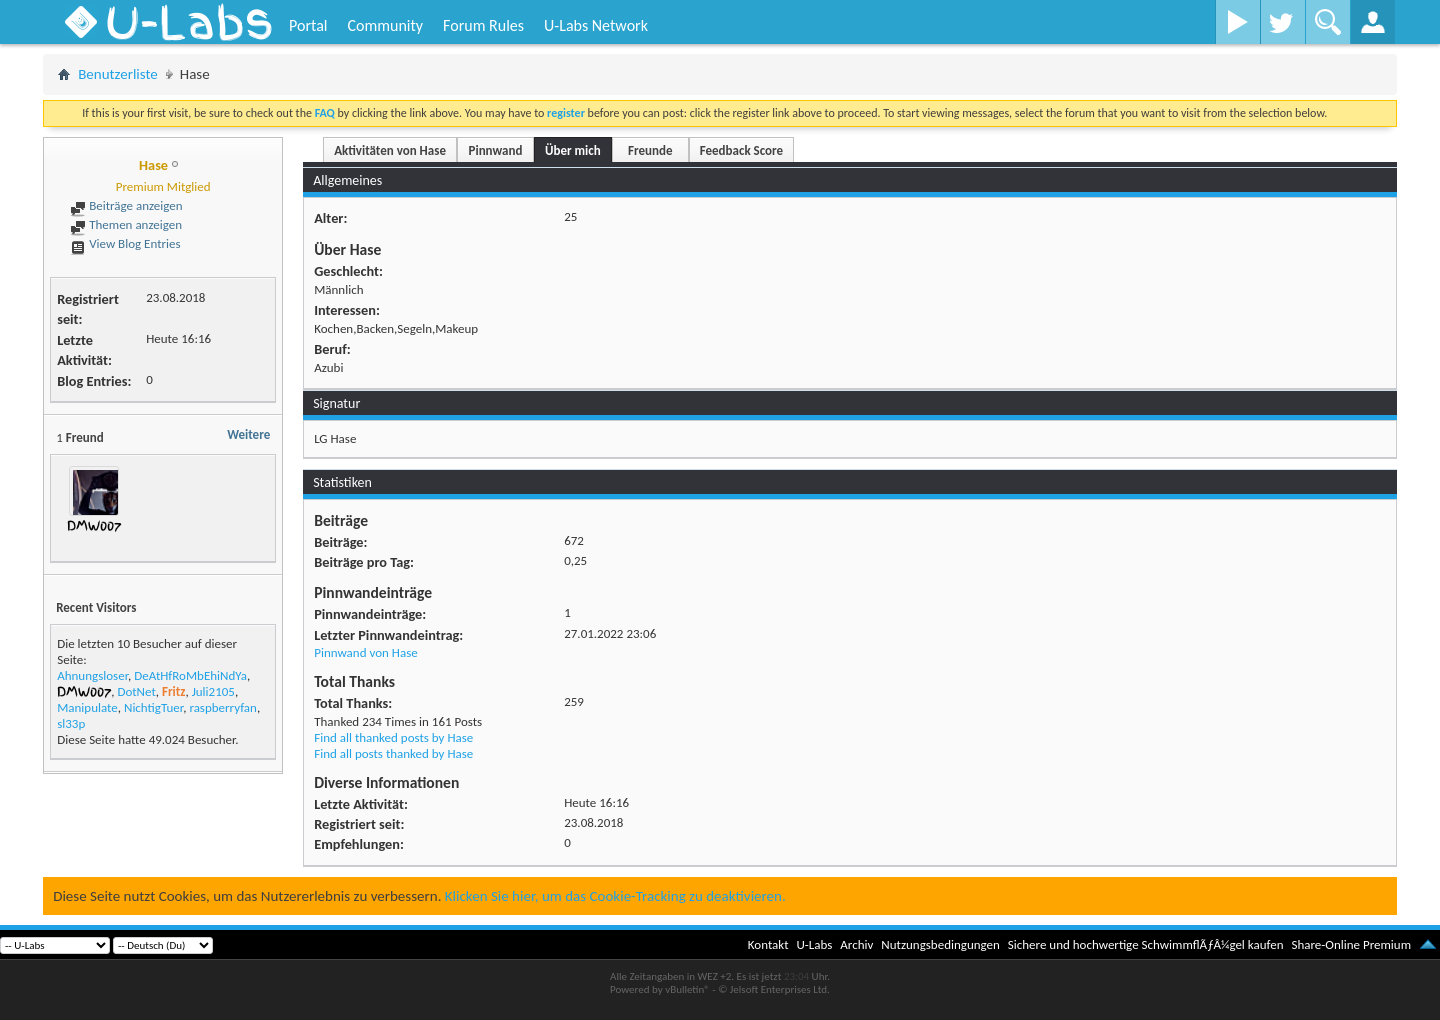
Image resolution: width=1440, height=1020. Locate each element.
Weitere (248, 434)
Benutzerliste (118, 74)
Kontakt (768, 944)
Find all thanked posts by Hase (393, 737)
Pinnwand (496, 150)
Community (385, 25)
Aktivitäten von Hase (390, 150)
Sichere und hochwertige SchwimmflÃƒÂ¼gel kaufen (1146, 944)
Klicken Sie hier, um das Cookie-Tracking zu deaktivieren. (615, 896)
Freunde (650, 150)
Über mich (573, 150)
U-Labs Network (596, 25)
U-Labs (815, 944)
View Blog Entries (125, 243)
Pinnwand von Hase (366, 652)
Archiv (856, 944)
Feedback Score (741, 150)
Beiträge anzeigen (126, 205)
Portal (308, 25)
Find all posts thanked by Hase (393, 753)
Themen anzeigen (126, 224)
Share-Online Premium (1351, 944)
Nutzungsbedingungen (940, 944)
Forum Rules (483, 25)
